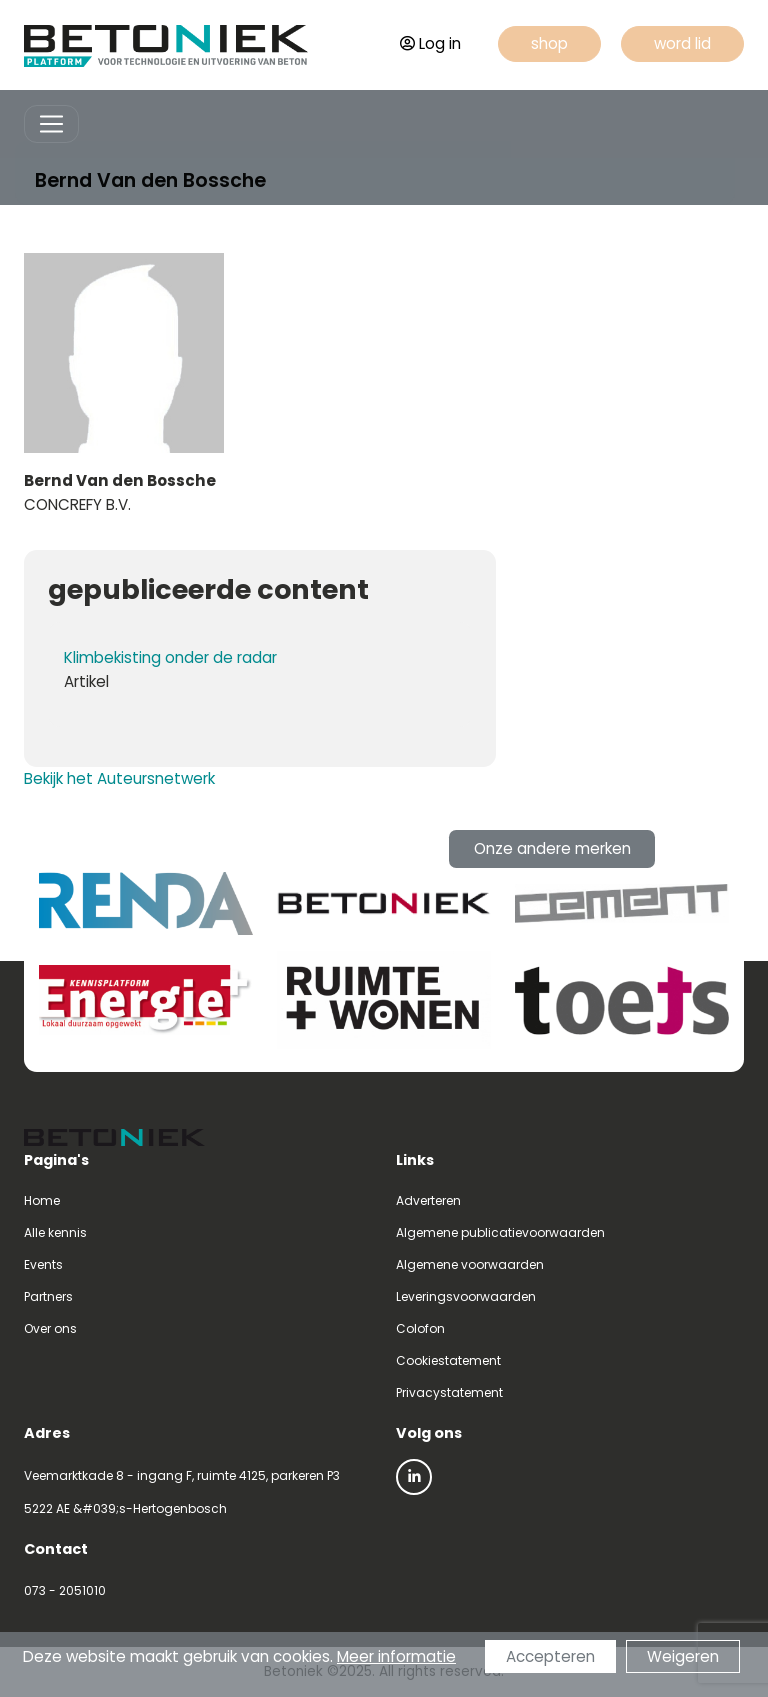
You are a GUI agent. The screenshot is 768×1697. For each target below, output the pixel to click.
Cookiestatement (448, 1360)
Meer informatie (396, 1657)
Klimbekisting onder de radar (170, 657)
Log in (430, 43)
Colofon (420, 1328)
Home (42, 1200)
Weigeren (683, 1657)
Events (43, 1264)
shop (549, 43)
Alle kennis (55, 1232)
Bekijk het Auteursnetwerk (119, 778)
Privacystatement (449, 1392)
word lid (682, 43)
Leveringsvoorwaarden (466, 1296)
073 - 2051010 (65, 1590)
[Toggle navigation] (51, 124)
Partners (48, 1296)
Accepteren (550, 1657)
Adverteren (428, 1200)
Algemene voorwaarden (470, 1264)
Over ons (50, 1328)
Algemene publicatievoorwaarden (500, 1232)
